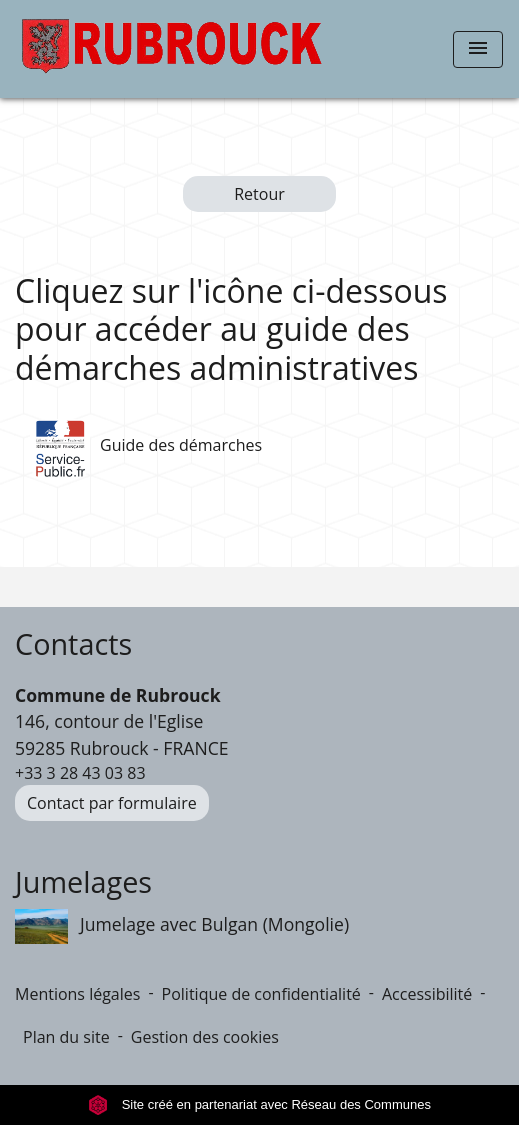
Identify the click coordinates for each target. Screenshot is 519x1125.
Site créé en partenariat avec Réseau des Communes (259, 1104)
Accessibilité (427, 994)
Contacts (73, 644)
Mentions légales (77, 994)
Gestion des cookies (205, 1037)
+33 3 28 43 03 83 (80, 773)
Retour (259, 194)
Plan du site (66, 1037)
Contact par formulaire (112, 803)
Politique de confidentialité (261, 994)
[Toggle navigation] (478, 49)
